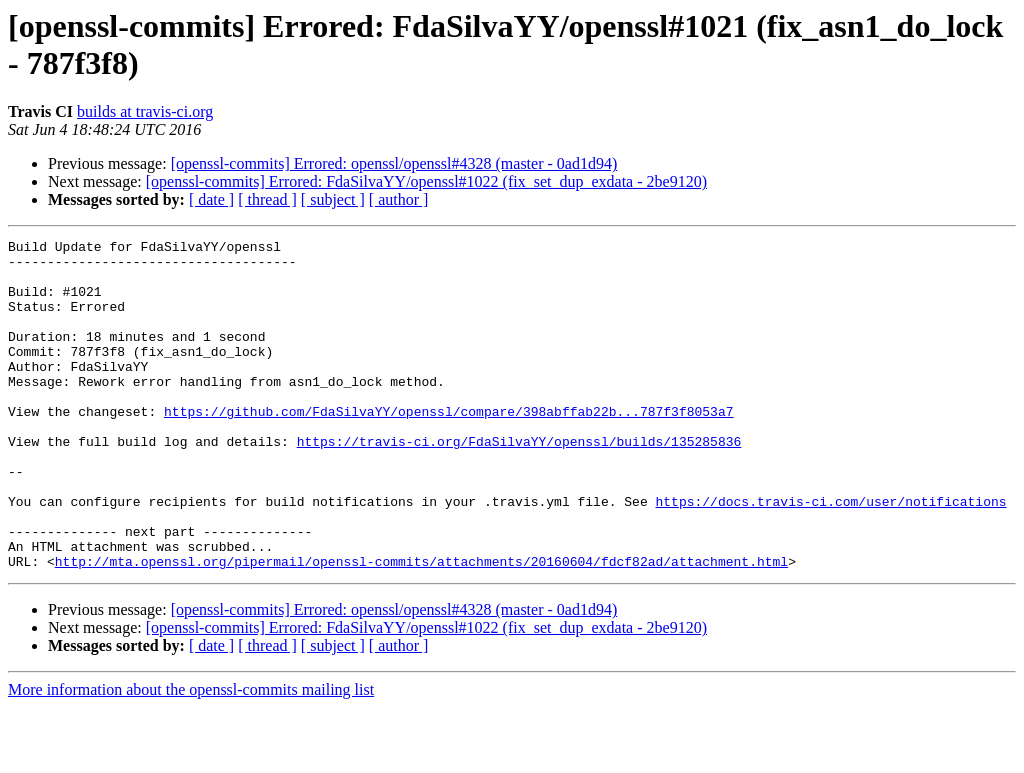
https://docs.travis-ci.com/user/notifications (830, 555)
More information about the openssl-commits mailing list (191, 755)
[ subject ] (333, 199)
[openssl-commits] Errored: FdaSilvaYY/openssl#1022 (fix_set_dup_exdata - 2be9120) (426, 181)
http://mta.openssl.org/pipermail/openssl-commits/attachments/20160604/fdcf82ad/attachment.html (421, 627)
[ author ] (399, 199)
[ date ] (211, 199)
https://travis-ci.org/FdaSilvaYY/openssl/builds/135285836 (519, 483)
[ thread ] (267, 199)
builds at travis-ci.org (145, 111)
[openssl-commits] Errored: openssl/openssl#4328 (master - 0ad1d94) (394, 163)
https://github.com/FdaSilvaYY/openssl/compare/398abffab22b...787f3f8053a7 (448, 447)
